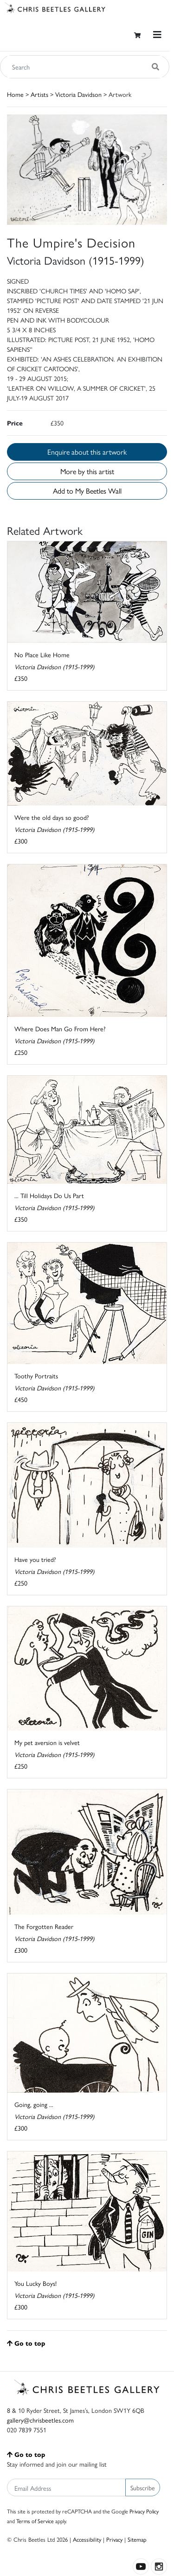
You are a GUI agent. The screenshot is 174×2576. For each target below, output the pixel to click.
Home (15, 94)
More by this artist (87, 471)
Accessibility (87, 2539)
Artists (39, 94)
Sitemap (137, 2539)
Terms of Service (35, 2521)
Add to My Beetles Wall (87, 490)
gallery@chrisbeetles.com (40, 2419)
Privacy (114, 2539)
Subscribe (142, 2487)
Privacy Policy (144, 2511)
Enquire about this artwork (87, 451)
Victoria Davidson (78, 94)
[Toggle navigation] (157, 34)
